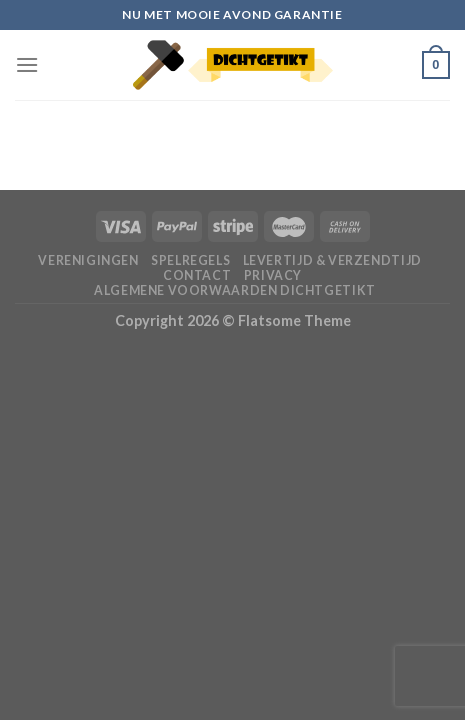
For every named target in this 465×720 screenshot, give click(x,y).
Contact (197, 275)
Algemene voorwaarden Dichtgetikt (235, 290)
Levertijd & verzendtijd (332, 260)
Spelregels (190, 260)
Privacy (273, 275)
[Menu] (27, 64)
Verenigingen (88, 260)
